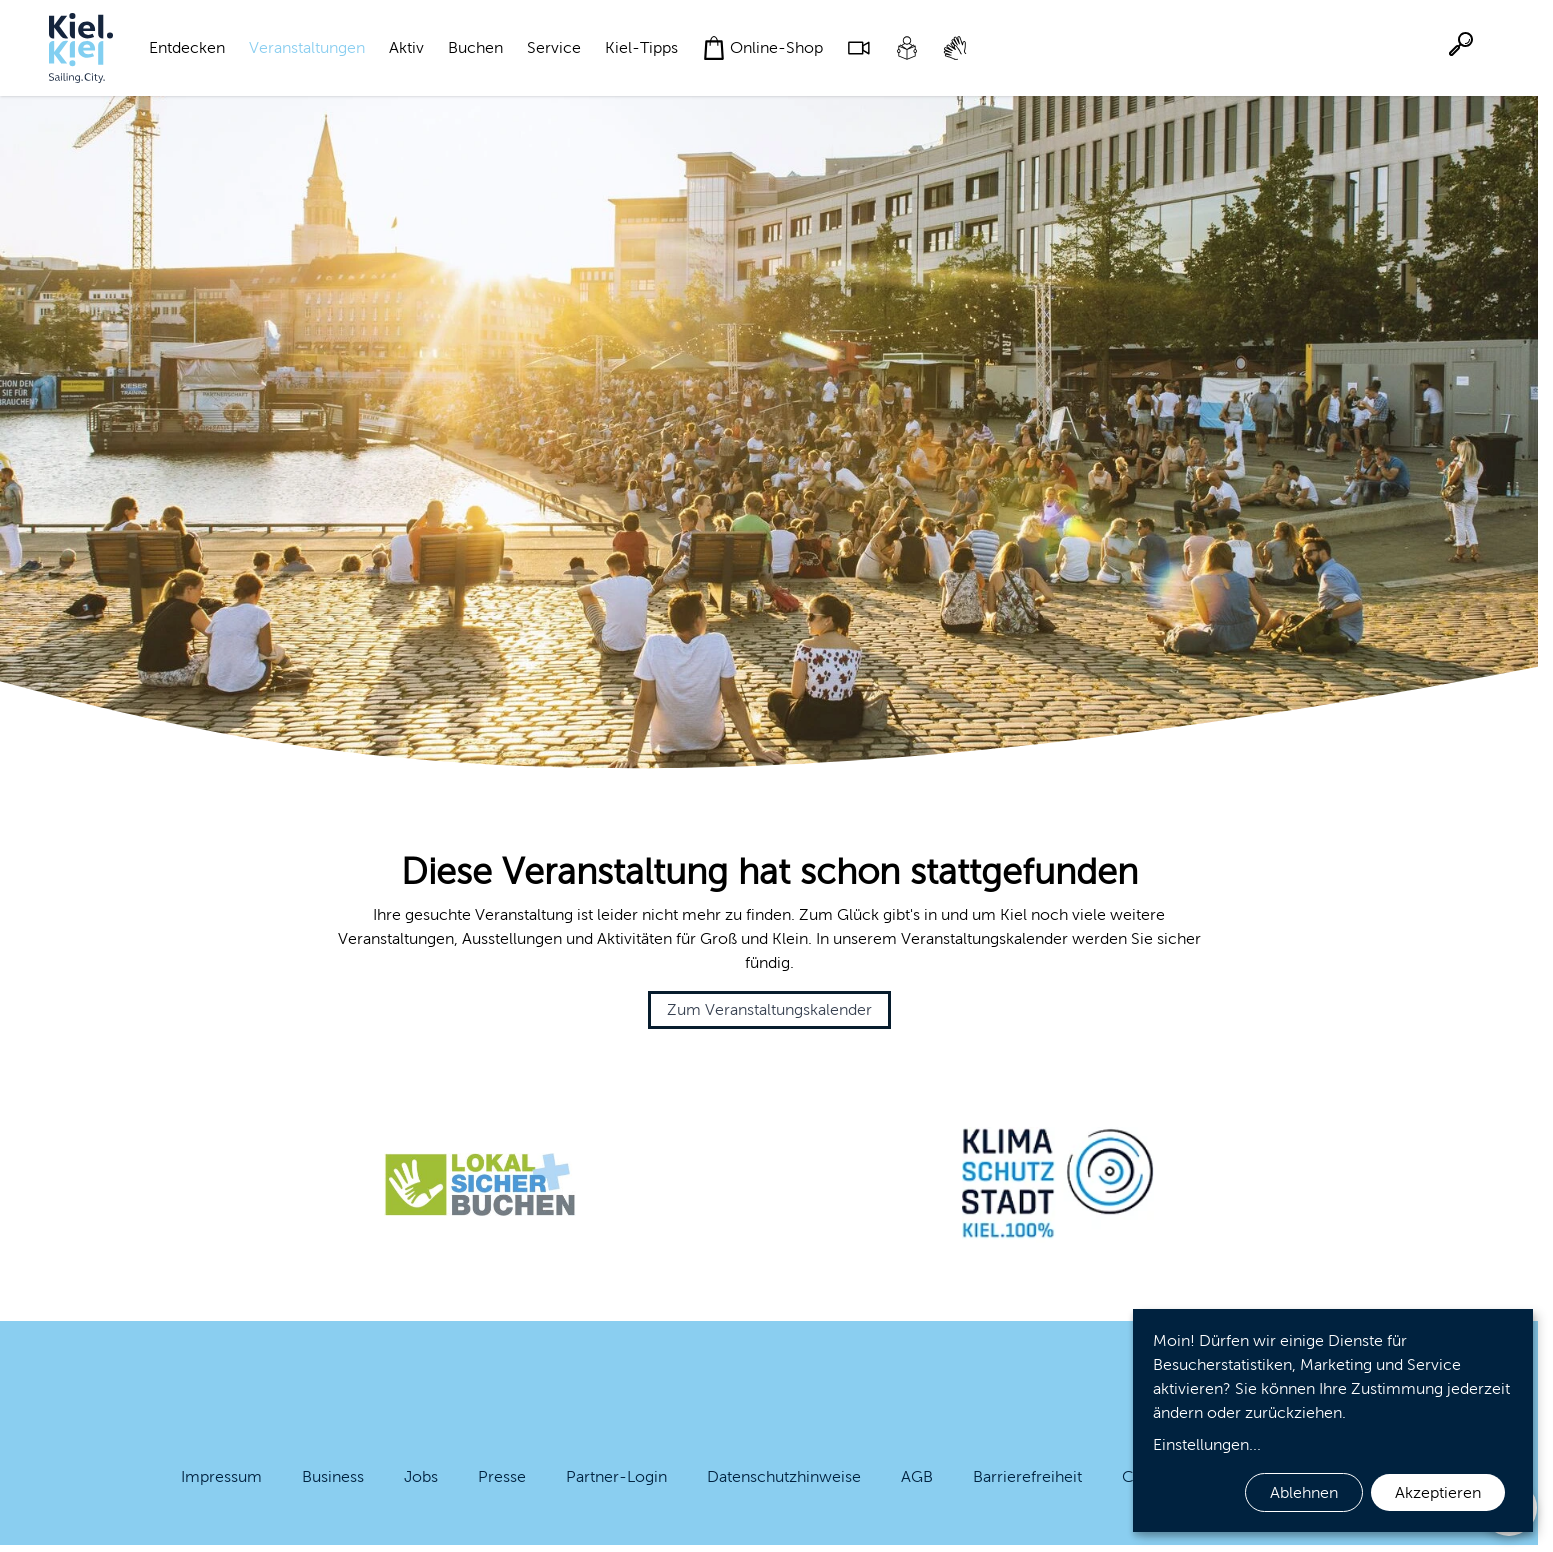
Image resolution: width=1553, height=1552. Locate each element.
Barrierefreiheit (1027, 1476)
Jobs (421, 1476)
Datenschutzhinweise (784, 1476)
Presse (502, 1476)
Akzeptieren (1438, 1492)
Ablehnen (1304, 1492)
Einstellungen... (1207, 1444)
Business (333, 1476)
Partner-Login (616, 1476)
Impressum (221, 1476)
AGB (917, 1476)
